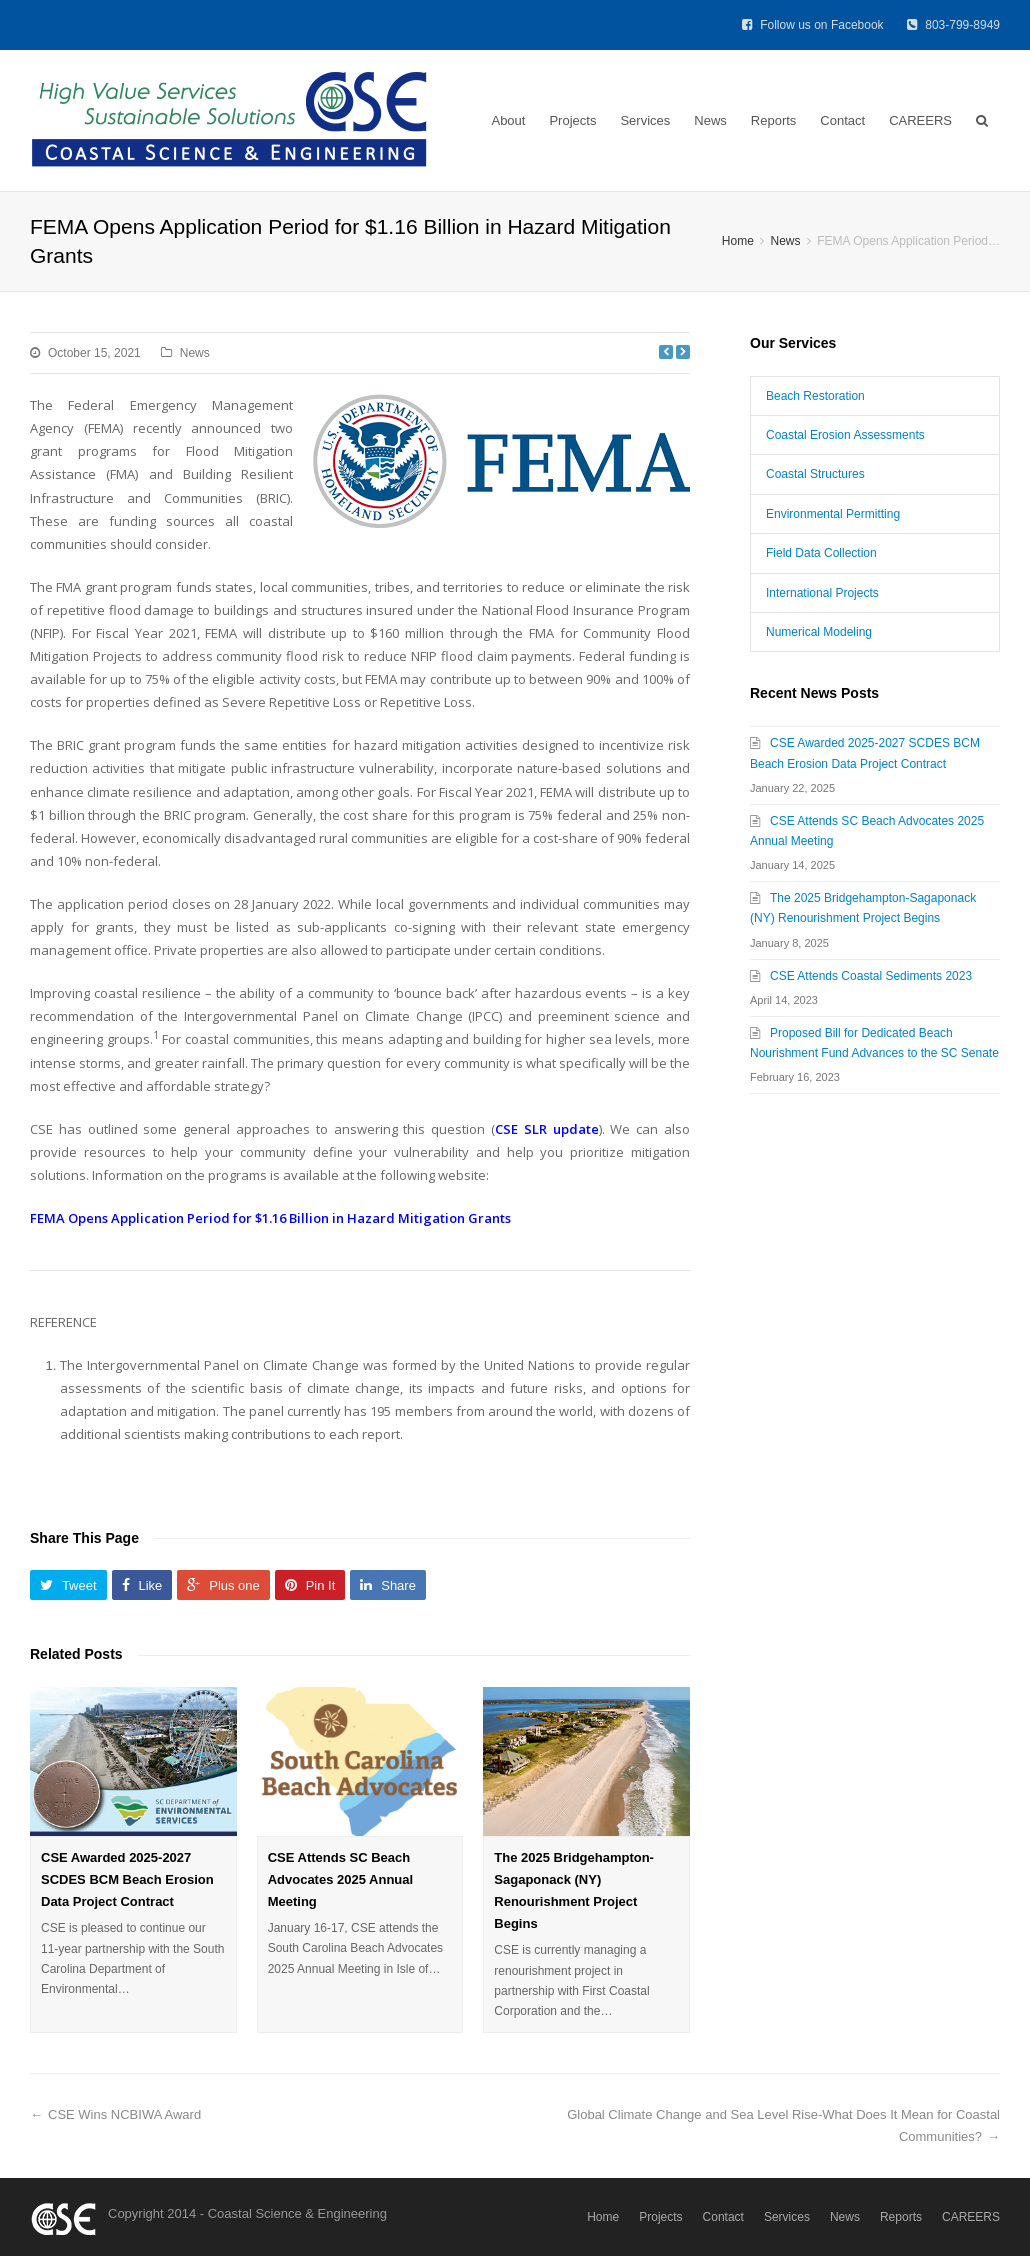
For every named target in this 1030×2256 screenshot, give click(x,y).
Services (645, 120)
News (710, 120)
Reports (774, 120)
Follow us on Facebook (814, 25)
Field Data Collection (821, 553)
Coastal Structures (815, 474)
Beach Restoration (815, 396)
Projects (572, 120)
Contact (842, 120)
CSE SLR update (547, 1129)
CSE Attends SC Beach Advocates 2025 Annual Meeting (340, 1879)
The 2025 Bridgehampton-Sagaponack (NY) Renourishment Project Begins (574, 1890)
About (508, 120)
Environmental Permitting (833, 514)
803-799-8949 (953, 25)
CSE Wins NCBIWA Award (124, 2114)
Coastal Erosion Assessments (845, 435)
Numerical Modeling (819, 632)
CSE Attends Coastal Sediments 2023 (871, 976)
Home (603, 2217)
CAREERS (920, 120)
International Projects (822, 593)
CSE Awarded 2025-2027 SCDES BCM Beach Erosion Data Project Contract (127, 1879)
